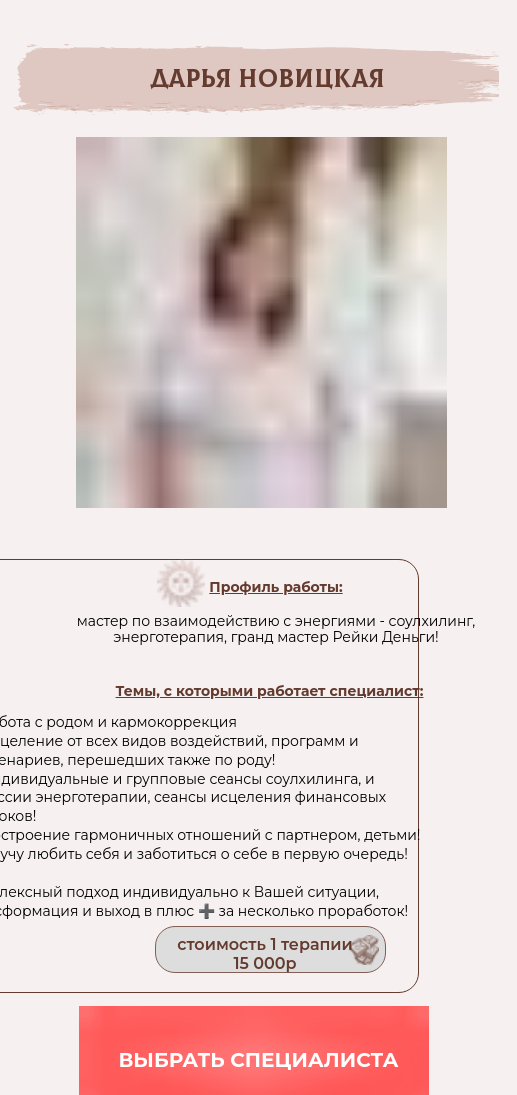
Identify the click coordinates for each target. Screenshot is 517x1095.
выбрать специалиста (258, 1060)
